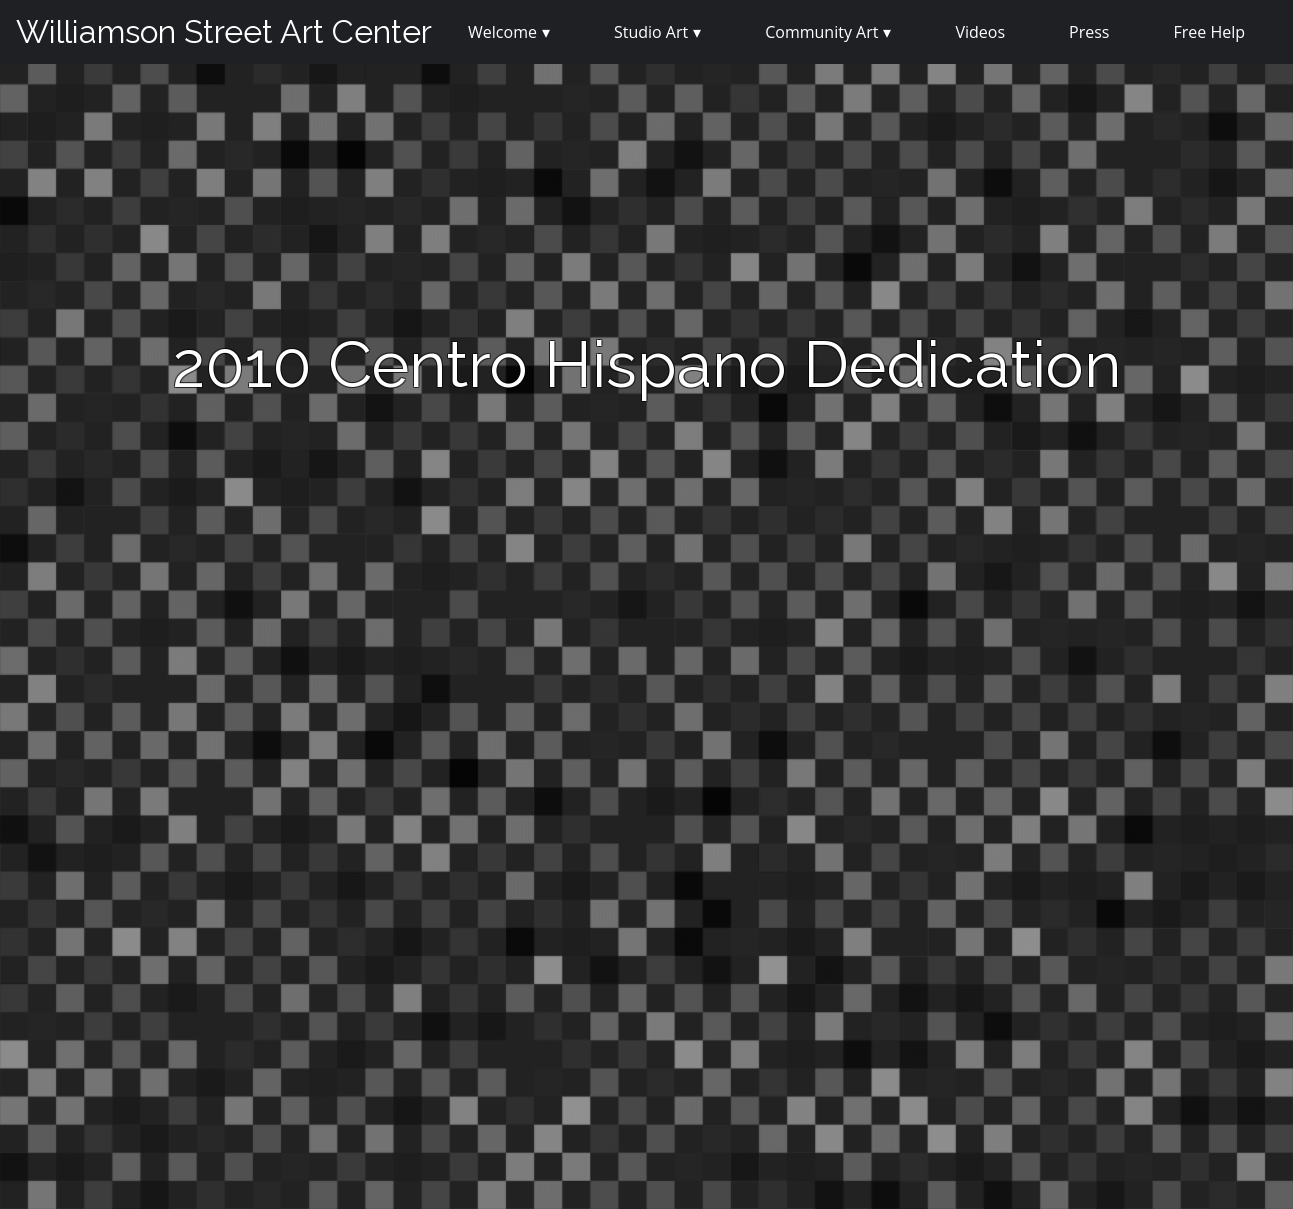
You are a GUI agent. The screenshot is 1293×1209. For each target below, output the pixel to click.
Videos (980, 32)
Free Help (1209, 32)
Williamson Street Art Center (224, 31)
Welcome (502, 32)
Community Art (821, 32)
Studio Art (651, 32)
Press (1089, 32)
